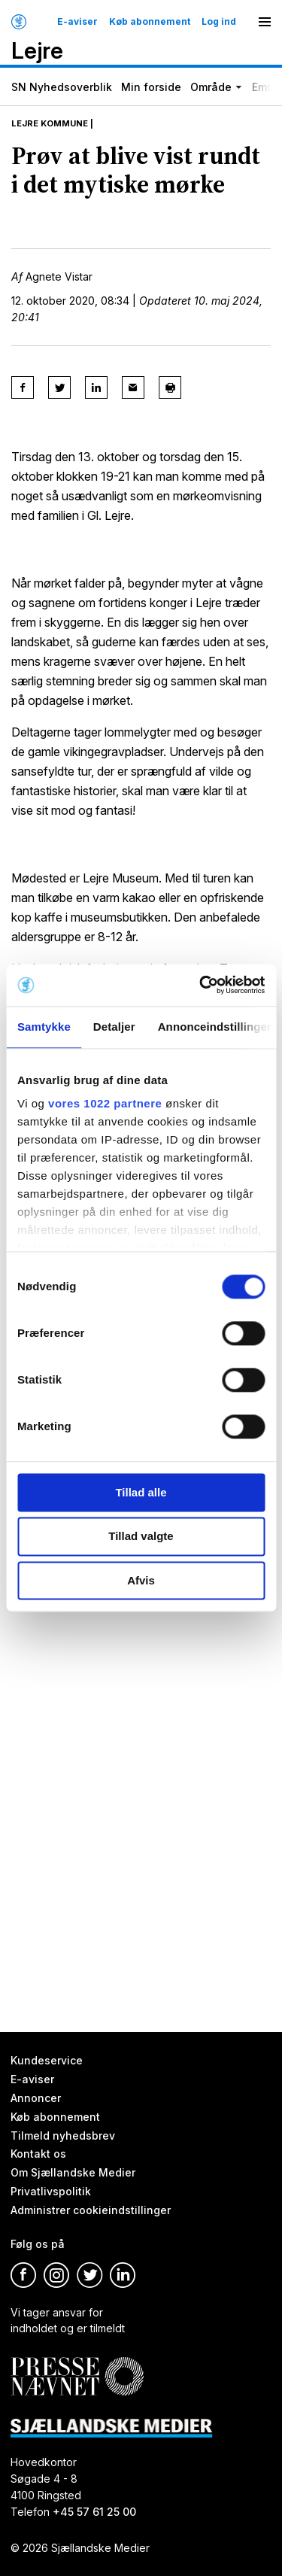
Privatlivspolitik (51, 2192)
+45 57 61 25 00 (94, 2511)
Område (211, 86)
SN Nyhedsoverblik (61, 86)
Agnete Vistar (59, 276)
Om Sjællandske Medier (73, 2173)
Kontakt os (38, 2154)
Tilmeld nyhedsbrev (63, 2135)
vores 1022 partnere (105, 1103)
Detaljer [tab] (114, 1026)
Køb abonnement (149, 22)
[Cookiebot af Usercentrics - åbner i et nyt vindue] (201, 985)
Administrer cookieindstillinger (91, 2210)
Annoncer (36, 2097)
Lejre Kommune (49, 123)
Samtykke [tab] (44, 1026)
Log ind (219, 22)
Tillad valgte (140, 1536)
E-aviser (77, 22)
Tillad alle (140, 1492)
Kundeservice (47, 2060)
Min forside (151, 86)
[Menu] (264, 21)
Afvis (141, 1580)
